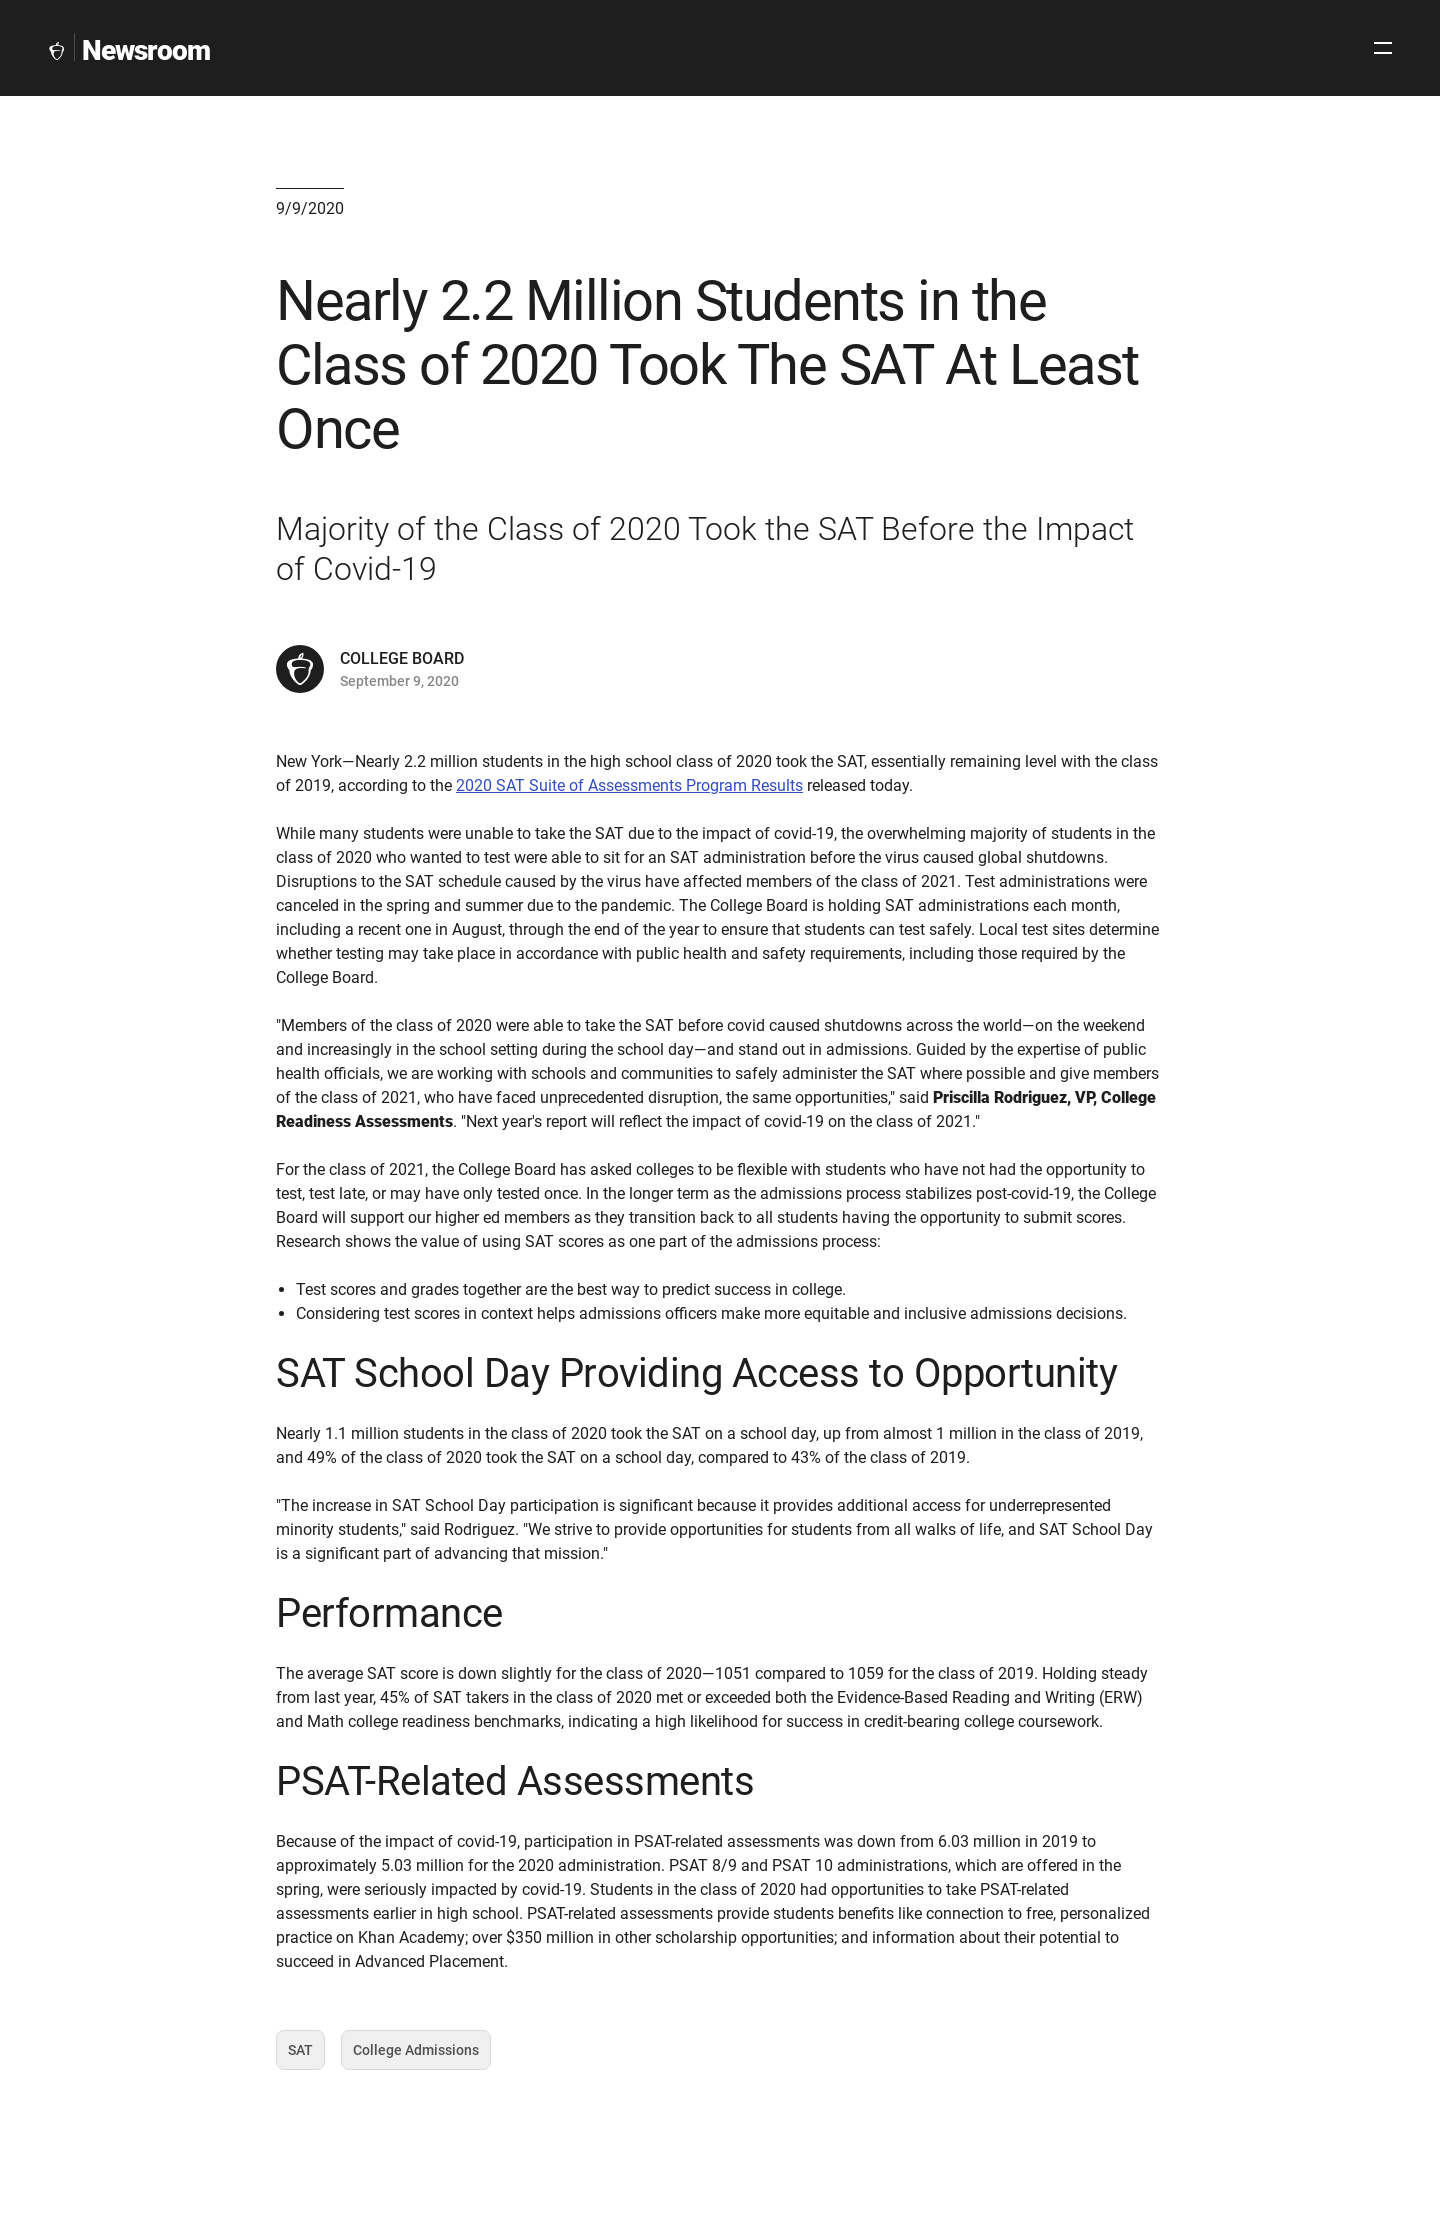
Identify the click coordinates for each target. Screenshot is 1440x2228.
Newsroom (146, 50)
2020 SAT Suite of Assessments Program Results (629, 854)
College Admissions (416, 2141)
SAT (306, 2141)
